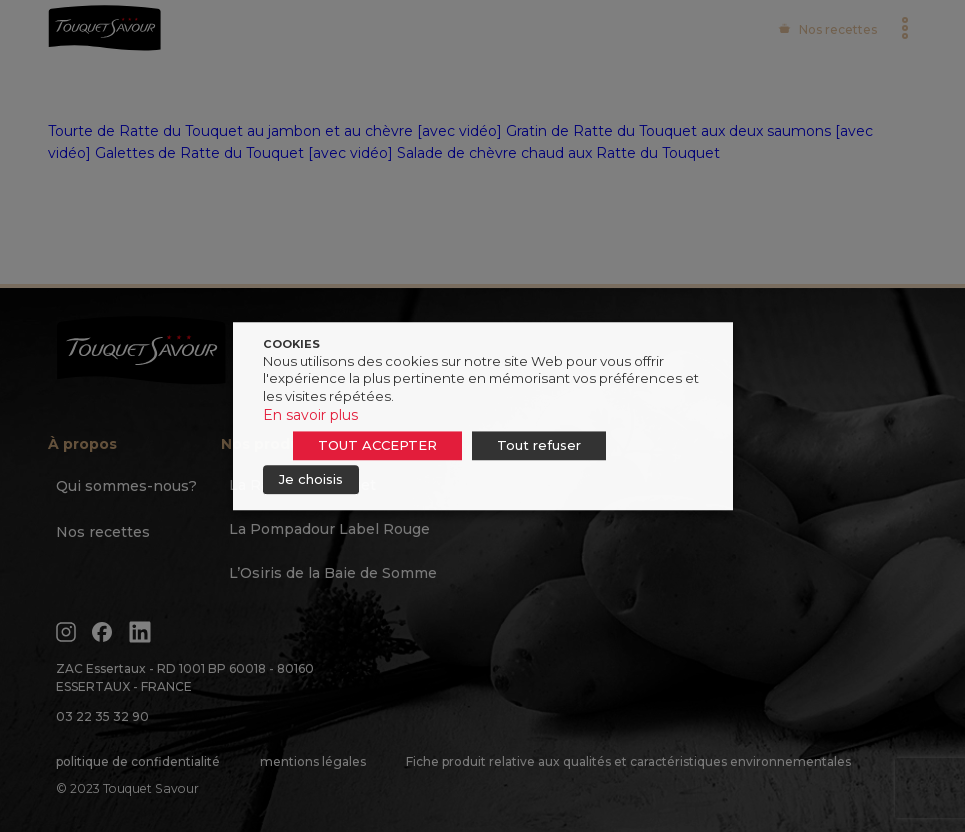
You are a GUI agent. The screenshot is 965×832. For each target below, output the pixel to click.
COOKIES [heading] (291, 344)
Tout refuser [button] (539, 445)
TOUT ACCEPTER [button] (377, 445)
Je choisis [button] (311, 479)
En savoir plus (310, 415)
